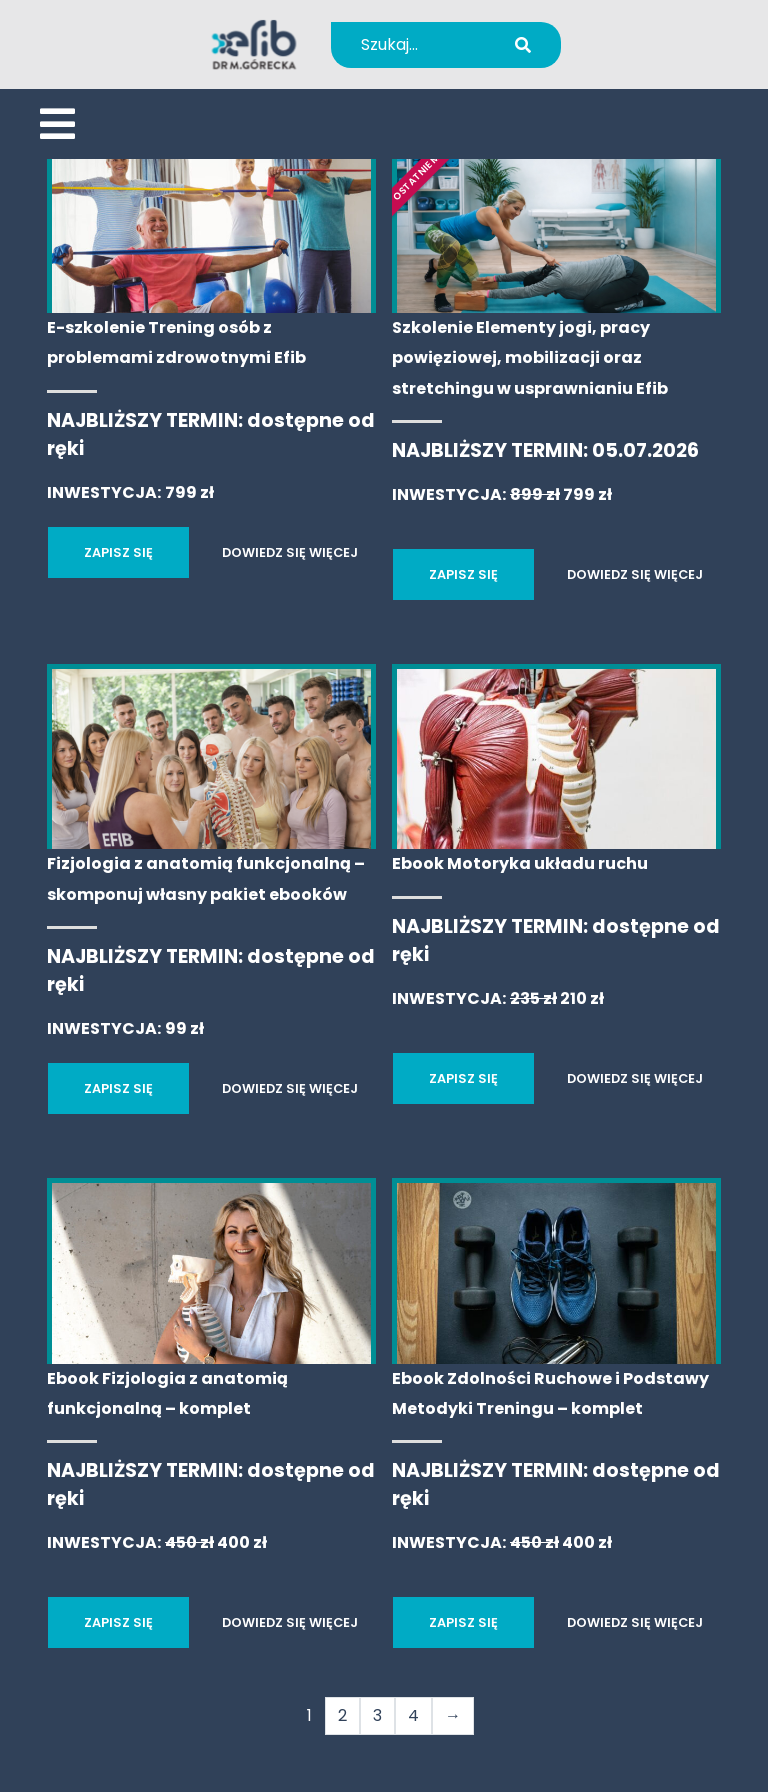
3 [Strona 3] (377, 1715)
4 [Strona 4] (413, 1715)
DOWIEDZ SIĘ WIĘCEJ (290, 552)
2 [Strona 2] (342, 1715)
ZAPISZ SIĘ (118, 552)
